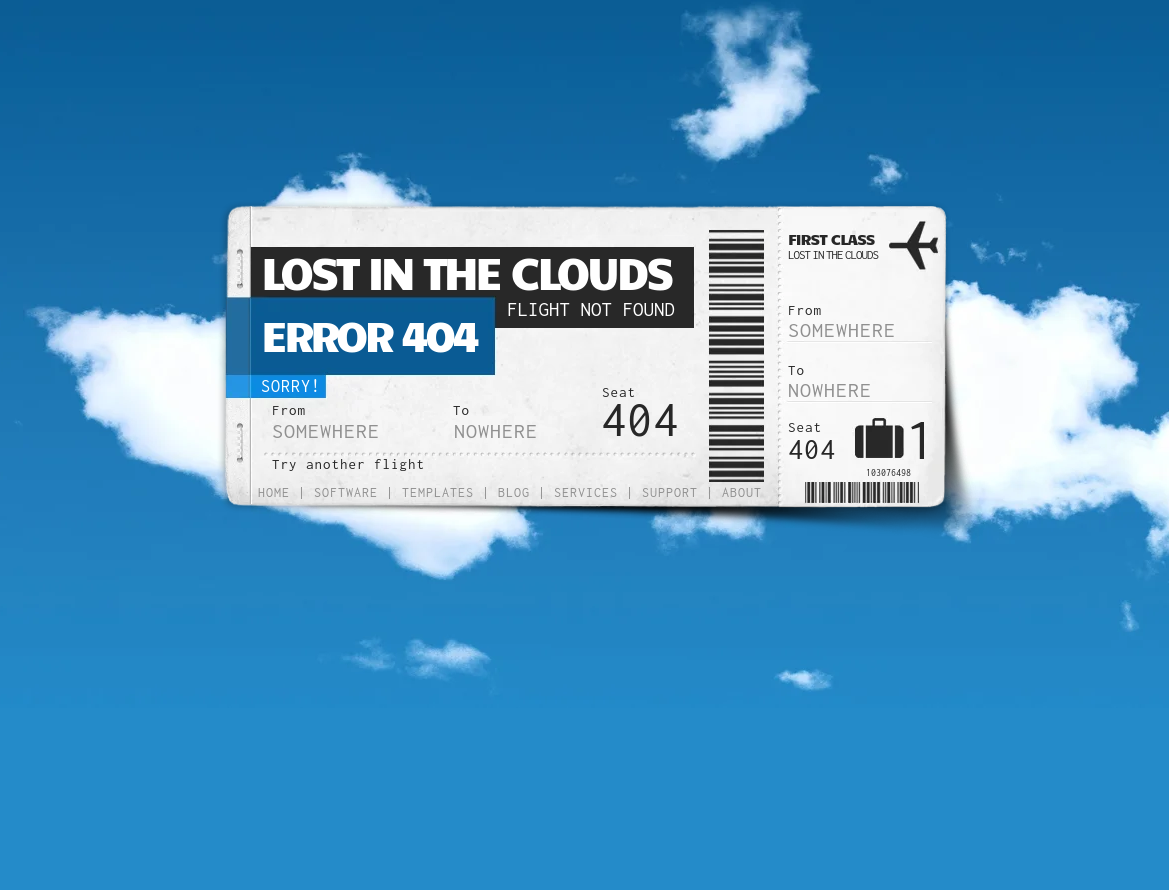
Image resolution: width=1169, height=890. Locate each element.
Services (586, 492)
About (742, 492)
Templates (438, 492)
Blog (514, 492)
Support (670, 492)
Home (274, 492)
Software (346, 492)
